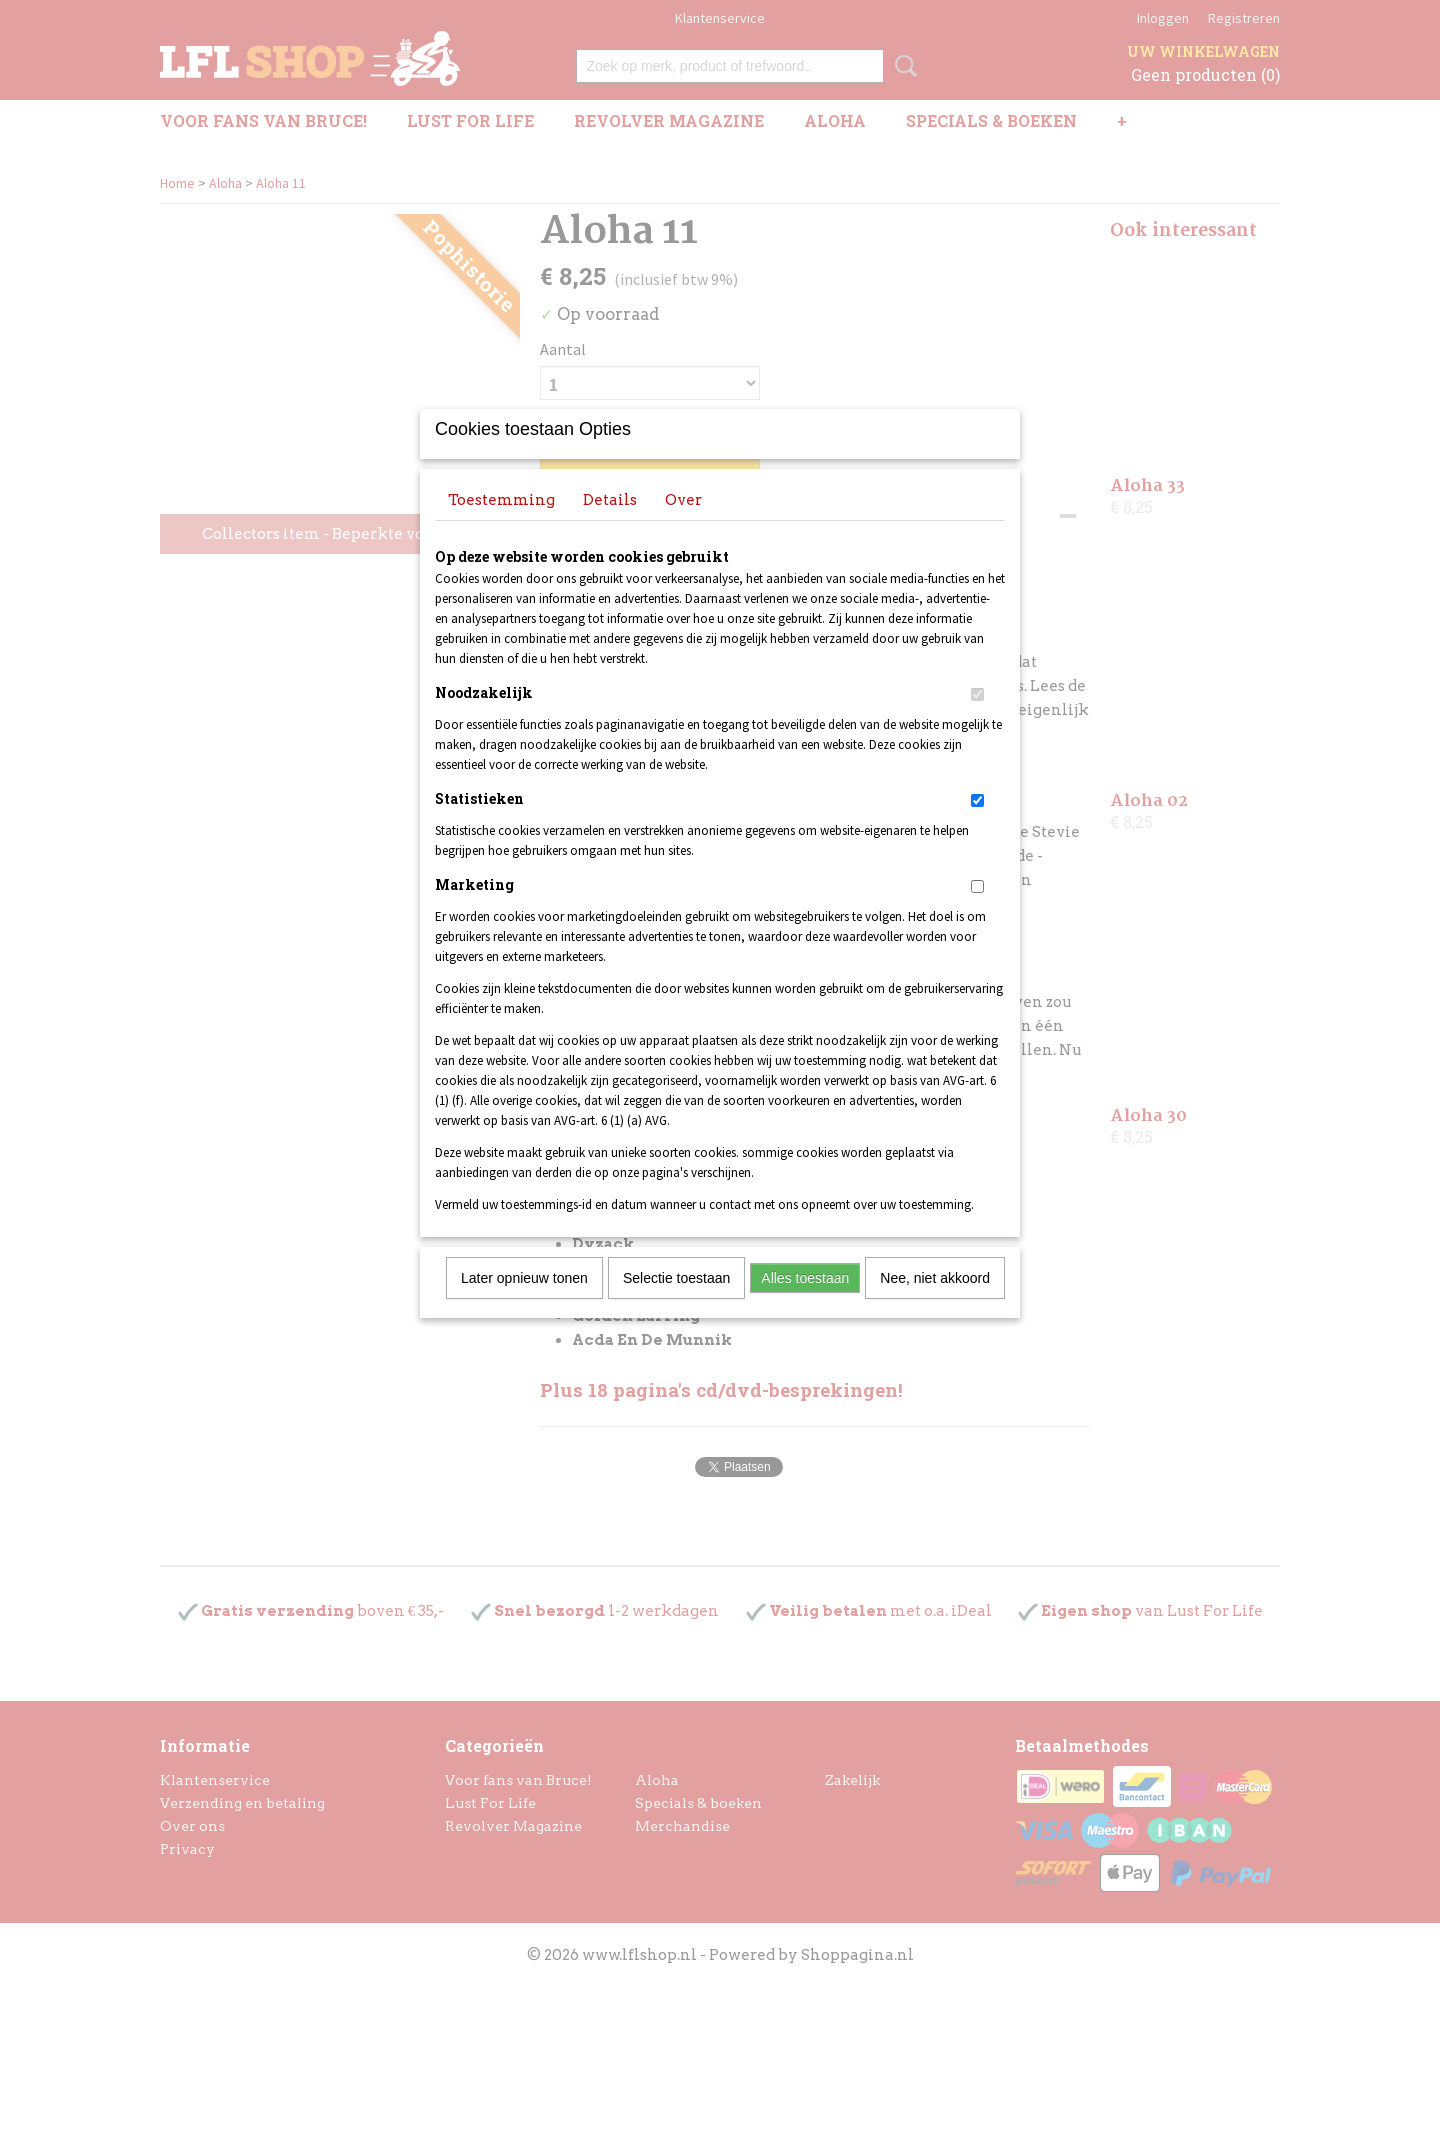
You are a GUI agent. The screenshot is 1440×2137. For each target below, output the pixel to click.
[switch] (977, 720)
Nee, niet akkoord (935, 1304)
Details (610, 526)
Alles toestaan (805, 1304)
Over (683, 526)
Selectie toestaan (676, 1304)
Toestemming (501, 526)
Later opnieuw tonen (524, 1304)
